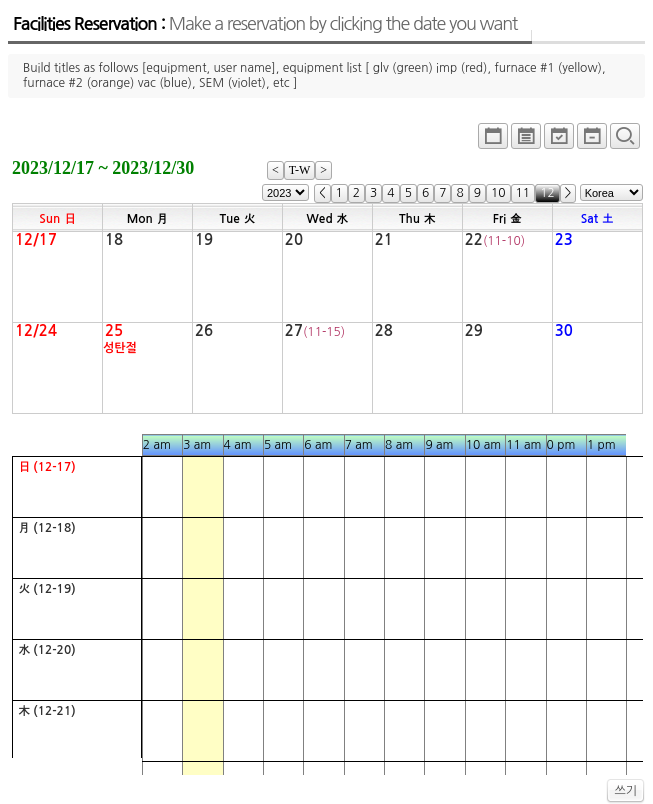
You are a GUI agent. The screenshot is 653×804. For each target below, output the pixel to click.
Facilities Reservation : (265, 24)
